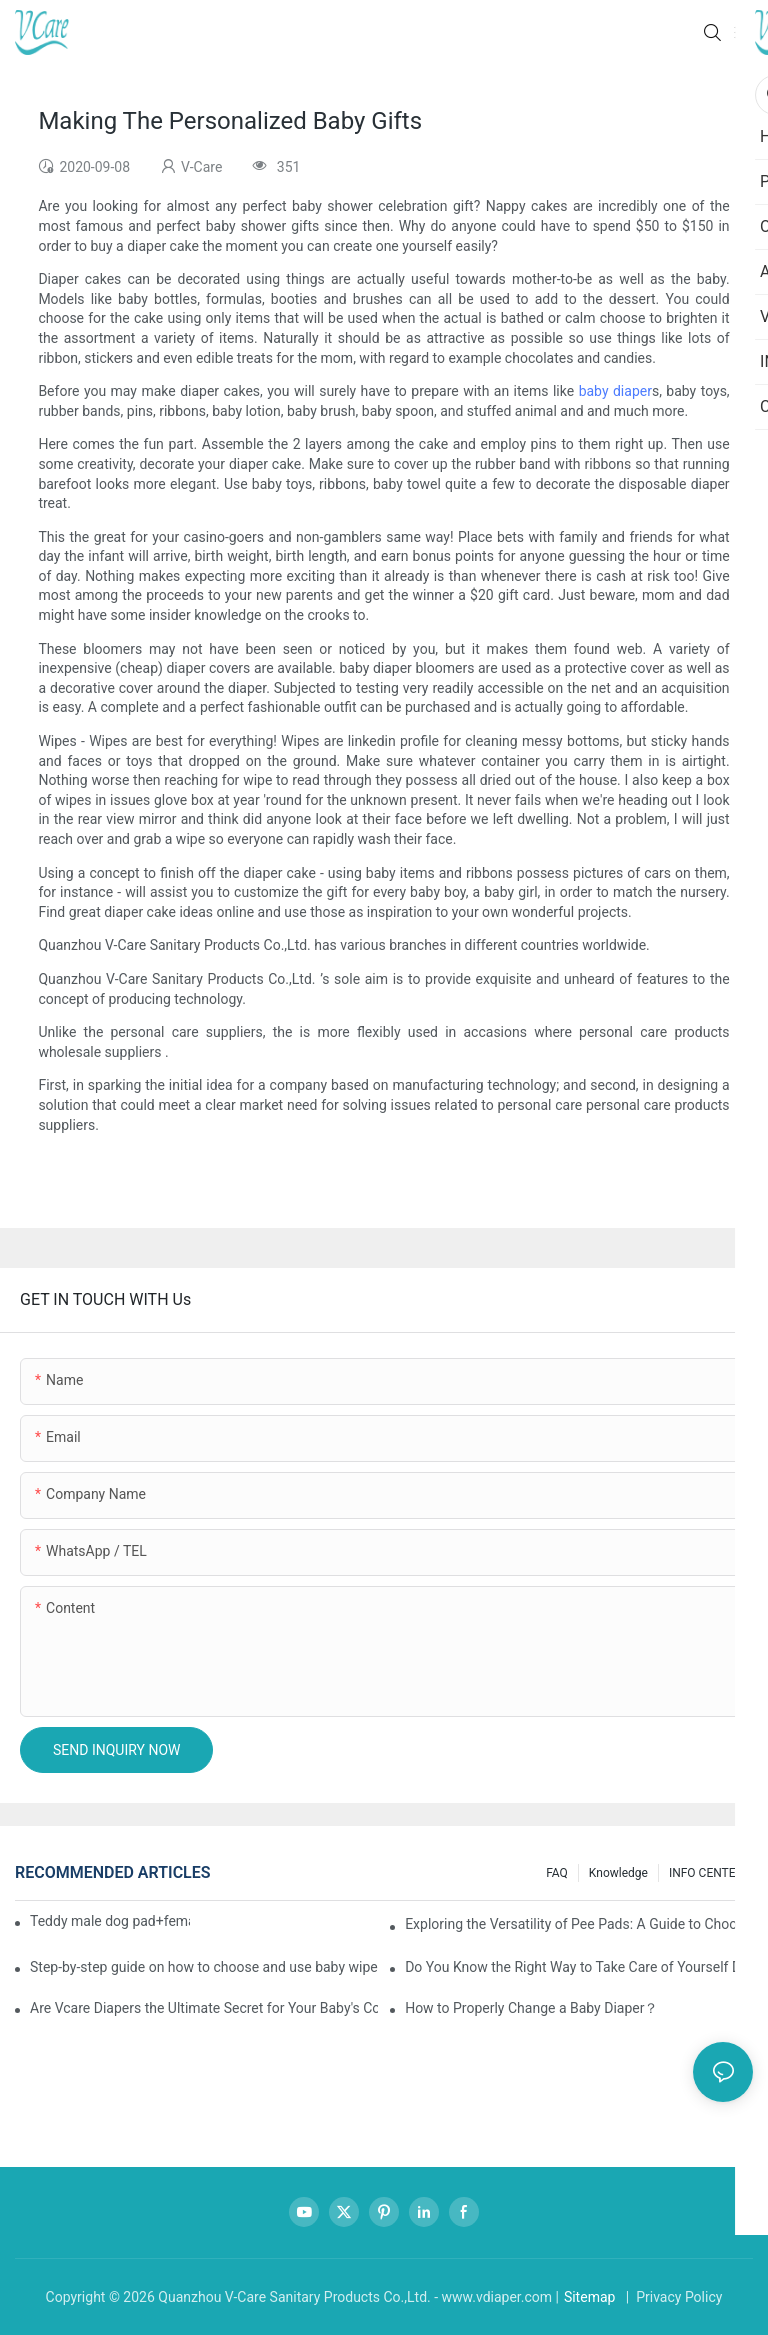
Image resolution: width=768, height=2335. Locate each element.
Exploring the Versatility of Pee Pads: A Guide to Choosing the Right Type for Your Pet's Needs (579, 1924)
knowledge (618, 1873)
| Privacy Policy (672, 2297)
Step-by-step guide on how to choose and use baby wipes (204, 1967)
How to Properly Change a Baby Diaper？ (531, 2008)
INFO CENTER (706, 1873)
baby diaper (615, 391)
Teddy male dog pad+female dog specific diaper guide (110, 1921)
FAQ (557, 1873)
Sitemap (589, 2297)
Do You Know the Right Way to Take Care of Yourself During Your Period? (579, 1967)
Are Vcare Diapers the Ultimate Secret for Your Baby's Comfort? (204, 2008)
